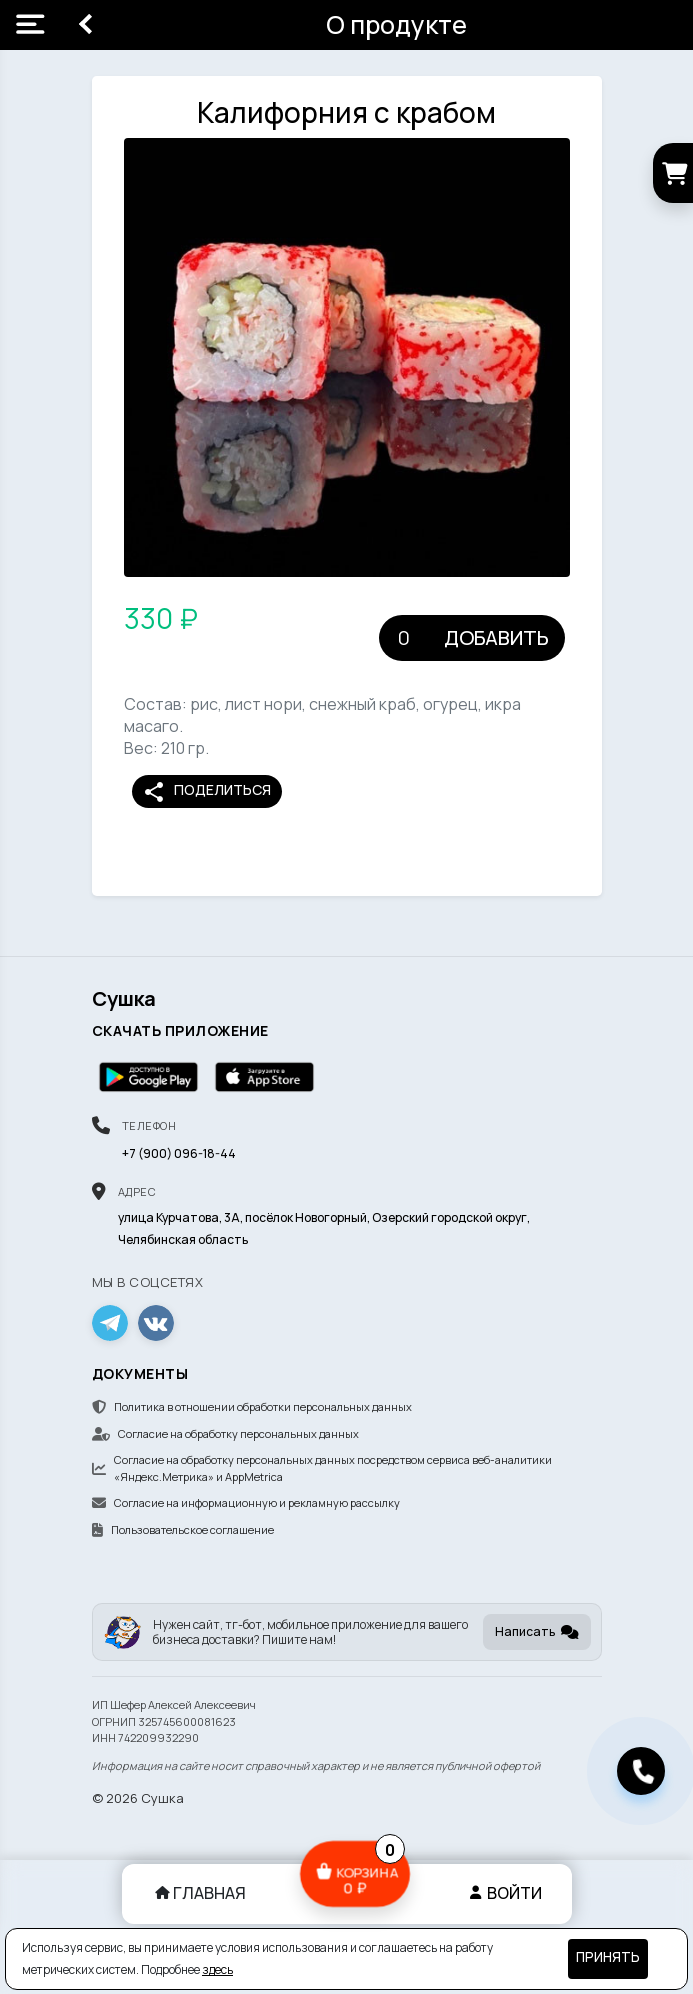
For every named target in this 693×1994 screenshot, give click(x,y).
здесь (217, 1969)
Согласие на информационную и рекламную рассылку (246, 1502)
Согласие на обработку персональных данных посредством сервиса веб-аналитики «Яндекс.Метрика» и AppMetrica (322, 1468)
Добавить (496, 637)
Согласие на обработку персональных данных (225, 1433)
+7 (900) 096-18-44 (179, 1153)
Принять (608, 1957)
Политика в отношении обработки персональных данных (252, 1406)
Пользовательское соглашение (183, 1529)
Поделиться (206, 792)
